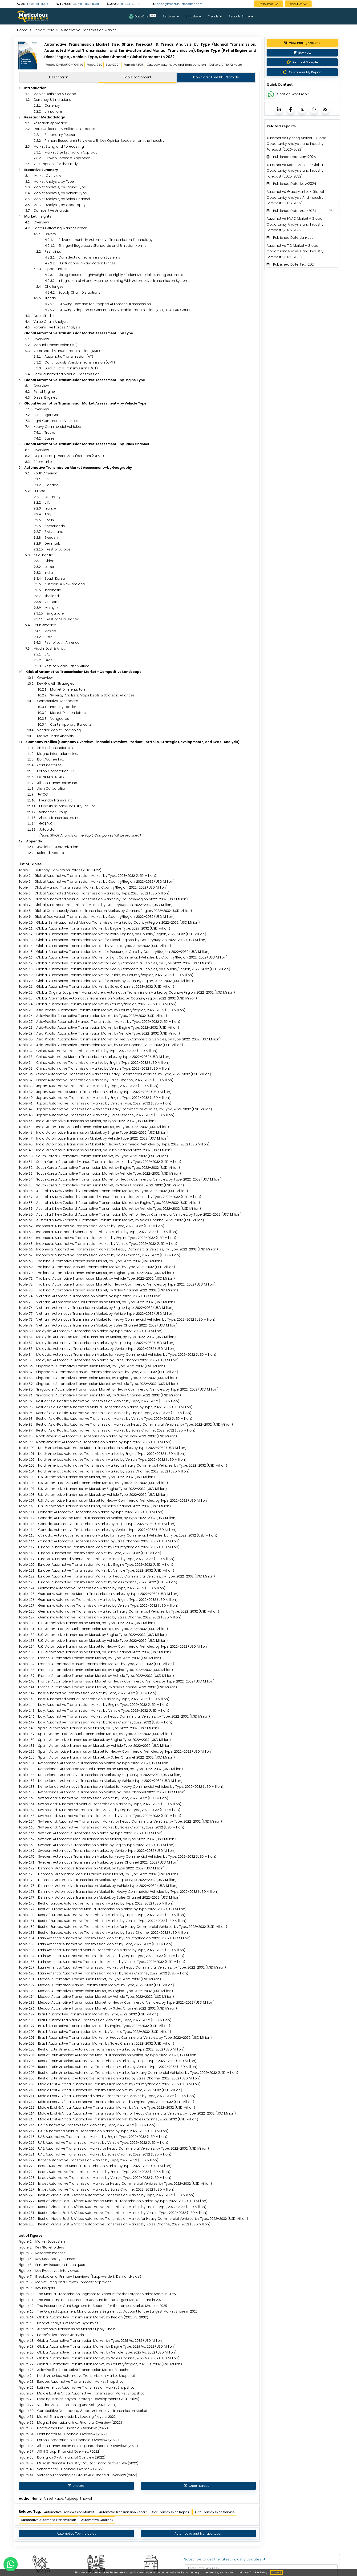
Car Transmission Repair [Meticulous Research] (170, 2416)
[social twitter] (305, 2542)
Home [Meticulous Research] (22, 30)
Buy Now (302, 52)
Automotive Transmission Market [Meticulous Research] (69, 2416)
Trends (215, 16)
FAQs (20, 2544)
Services (170, 16)
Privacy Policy (146, 2531)
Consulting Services (112, 2531)
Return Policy (146, 2544)
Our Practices (107, 2525)
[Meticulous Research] (279, 109)
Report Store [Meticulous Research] (44, 30)
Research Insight (109, 2544)
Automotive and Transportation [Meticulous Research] (198, 2438)
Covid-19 (73, 2544)
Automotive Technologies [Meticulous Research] (76, 2438)
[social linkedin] (293, 2542)
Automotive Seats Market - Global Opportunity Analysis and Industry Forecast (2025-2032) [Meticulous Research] (295, 170)
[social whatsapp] (269, 2542)
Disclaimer (144, 2525)
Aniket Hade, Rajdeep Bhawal (68, 2403)
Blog (70, 2538)
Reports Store (241, 16)
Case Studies (76, 2531)
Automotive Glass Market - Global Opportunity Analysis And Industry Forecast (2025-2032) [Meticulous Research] (295, 197)
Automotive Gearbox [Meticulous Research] (97, 2424)
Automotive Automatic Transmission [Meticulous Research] (48, 2424)
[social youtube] (316, 2542)
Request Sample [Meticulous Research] (302, 62)
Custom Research (110, 2538)
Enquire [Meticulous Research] (76, 2390)
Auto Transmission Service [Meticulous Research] (215, 2416)
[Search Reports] (331, 210)
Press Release (76, 2525)
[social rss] (328, 2542)
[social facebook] (281, 2542)
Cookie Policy (258, 2572)
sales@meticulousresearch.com (180, 4)
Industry (193, 16)
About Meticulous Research (36, 2525)
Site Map (104, 2550)
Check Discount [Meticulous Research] (198, 2390)
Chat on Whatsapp (293, 94)
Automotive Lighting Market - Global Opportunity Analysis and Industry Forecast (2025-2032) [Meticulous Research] (297, 144)
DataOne (142, 16)
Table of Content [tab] (137, 77)
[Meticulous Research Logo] (32, 16)
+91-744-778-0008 (132, 4)
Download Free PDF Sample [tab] (216, 77)
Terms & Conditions (151, 2550)
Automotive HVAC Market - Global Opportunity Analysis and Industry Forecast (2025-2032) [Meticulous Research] (295, 224)
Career (21, 2531)
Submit (261, 2492)
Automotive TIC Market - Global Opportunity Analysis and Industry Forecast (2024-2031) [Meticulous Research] (295, 251)
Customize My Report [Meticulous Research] (302, 72)
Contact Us (25, 2538)
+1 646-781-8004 (37, 4)
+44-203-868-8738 (85, 4)
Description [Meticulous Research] (58, 77)
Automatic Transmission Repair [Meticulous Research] (123, 2416)
